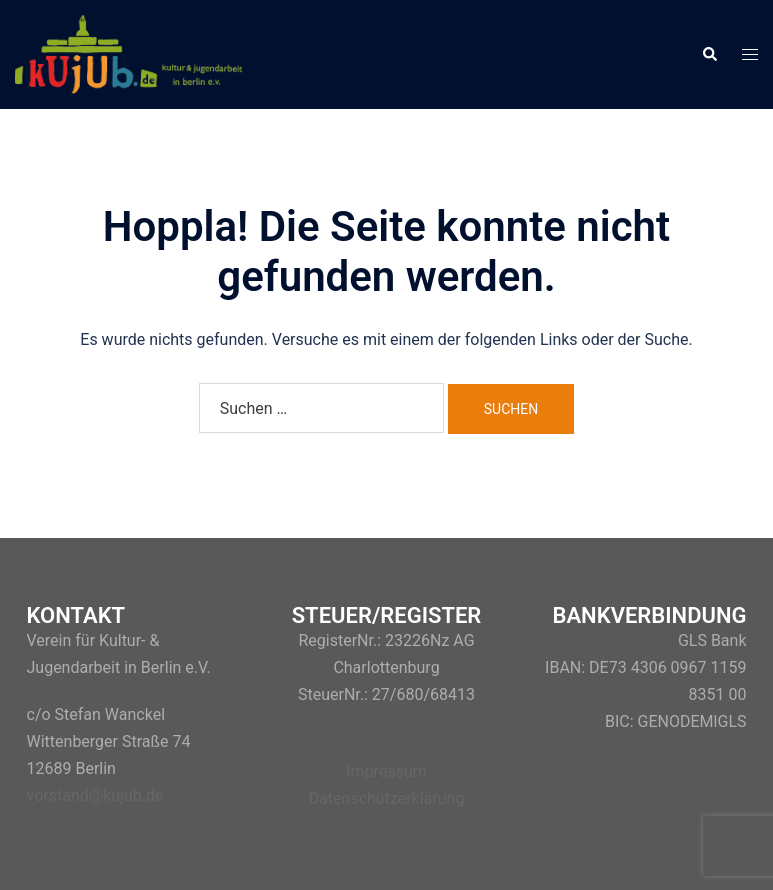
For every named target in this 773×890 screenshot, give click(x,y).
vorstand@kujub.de (95, 795)
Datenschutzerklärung (387, 798)
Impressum (386, 771)
